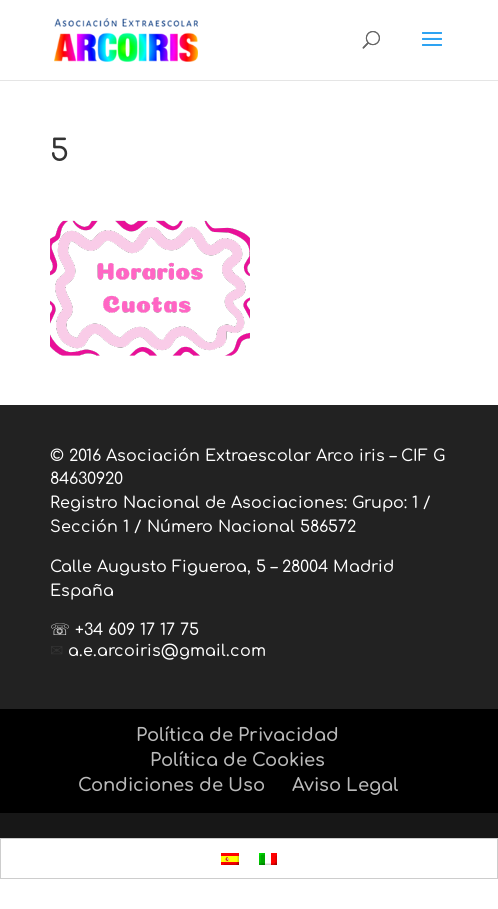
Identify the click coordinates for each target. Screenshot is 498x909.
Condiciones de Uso (171, 785)
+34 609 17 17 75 (137, 630)
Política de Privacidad (237, 735)
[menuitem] (230, 858)
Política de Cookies (237, 760)
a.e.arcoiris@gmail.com (167, 651)
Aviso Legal (345, 785)
